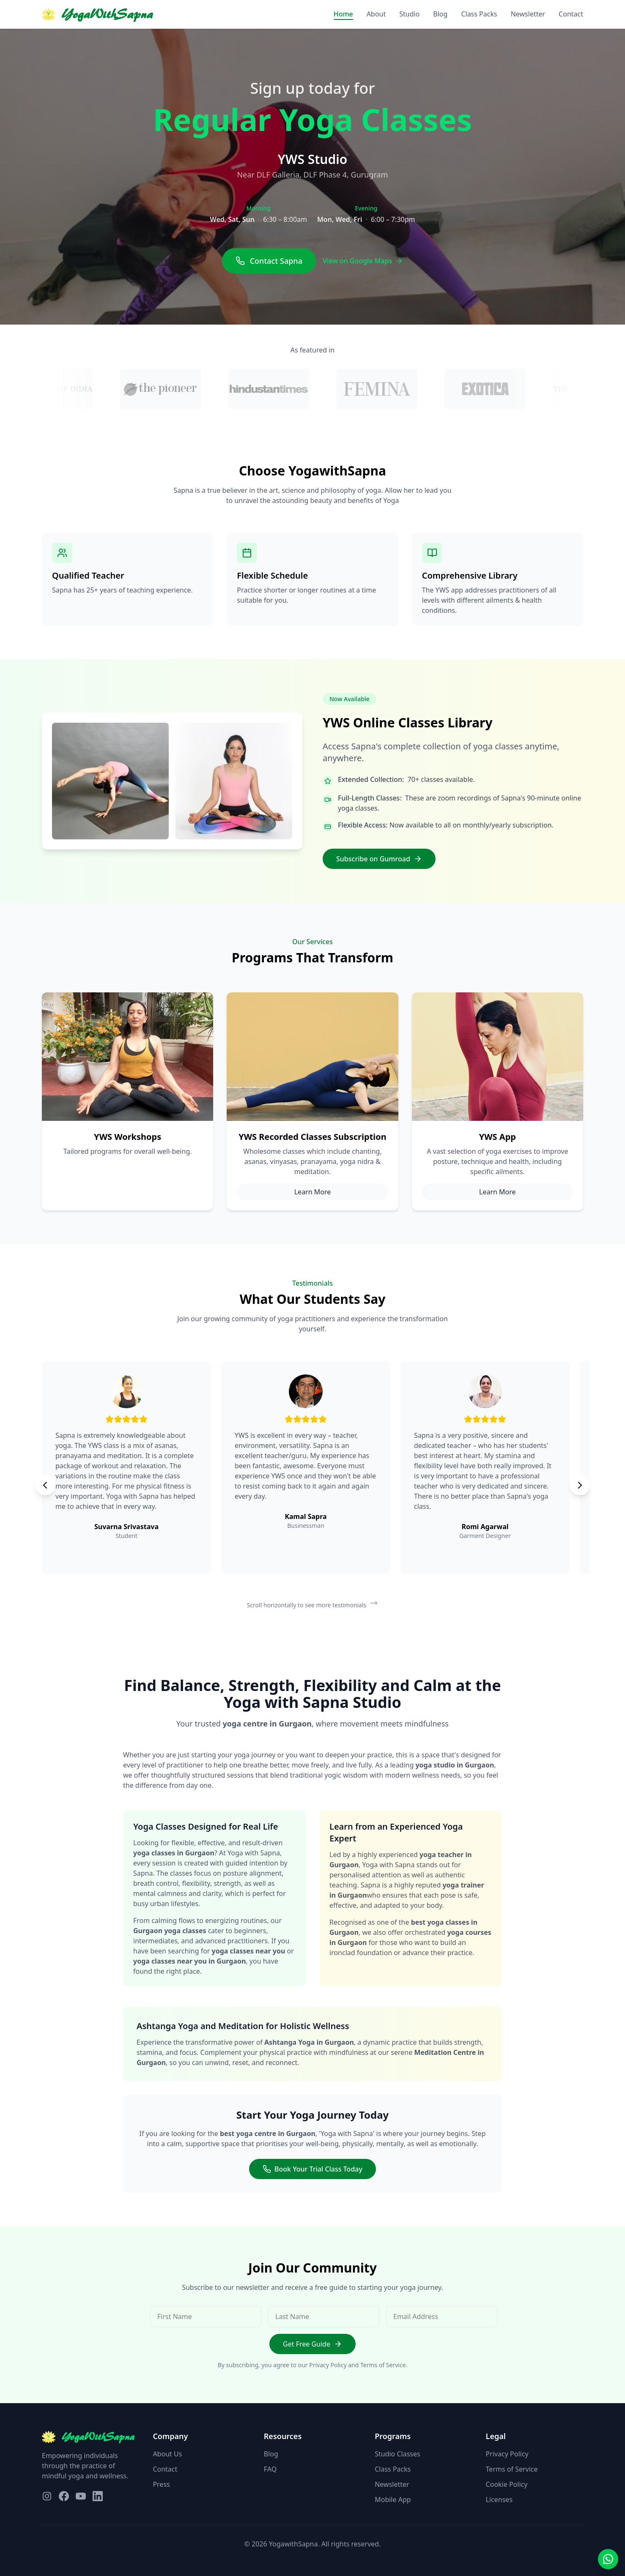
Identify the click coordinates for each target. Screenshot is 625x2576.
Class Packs (479, 14)
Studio (409, 14)
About (376, 14)
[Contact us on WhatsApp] (608, 2559)
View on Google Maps (363, 260)
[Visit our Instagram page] (47, 2496)
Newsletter (528, 14)
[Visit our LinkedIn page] (98, 2496)
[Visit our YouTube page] (81, 2496)
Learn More (312, 1191)
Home (343, 14)
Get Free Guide (312, 2344)
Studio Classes (397, 2454)
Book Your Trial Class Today (312, 2169)
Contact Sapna (269, 261)
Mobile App (393, 2499)
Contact (571, 14)
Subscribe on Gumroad (379, 858)
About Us (167, 2454)
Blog (440, 14)
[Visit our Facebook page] (64, 2496)
